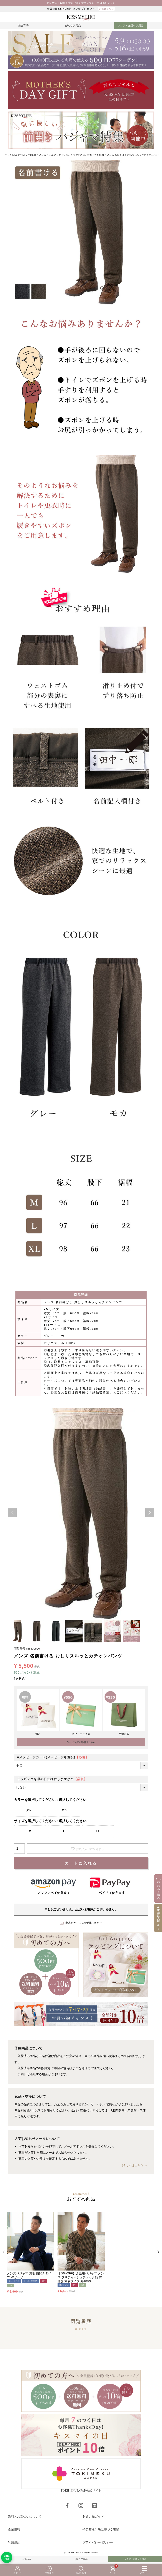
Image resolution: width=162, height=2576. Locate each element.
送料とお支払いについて (24, 2516)
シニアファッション (59, 155)
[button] (3, 2254)
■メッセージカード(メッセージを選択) (53, 1757)
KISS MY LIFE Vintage (24, 155)
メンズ (42, 155)
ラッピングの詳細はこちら (81, 1742)
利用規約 (14, 2542)
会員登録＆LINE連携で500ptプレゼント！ (81, 9)
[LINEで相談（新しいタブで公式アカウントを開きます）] (6, 2557)
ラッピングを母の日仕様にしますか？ (52, 1779)
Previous (12, 1512)
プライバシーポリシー (98, 2542)
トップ (5, 155)
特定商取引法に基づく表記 (101, 2529)
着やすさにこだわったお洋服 (88, 155)
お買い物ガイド (93, 2516)
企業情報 (14, 2529)
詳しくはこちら (133, 2165)
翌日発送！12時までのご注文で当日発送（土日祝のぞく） (81, 3)
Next (149, 1512)
